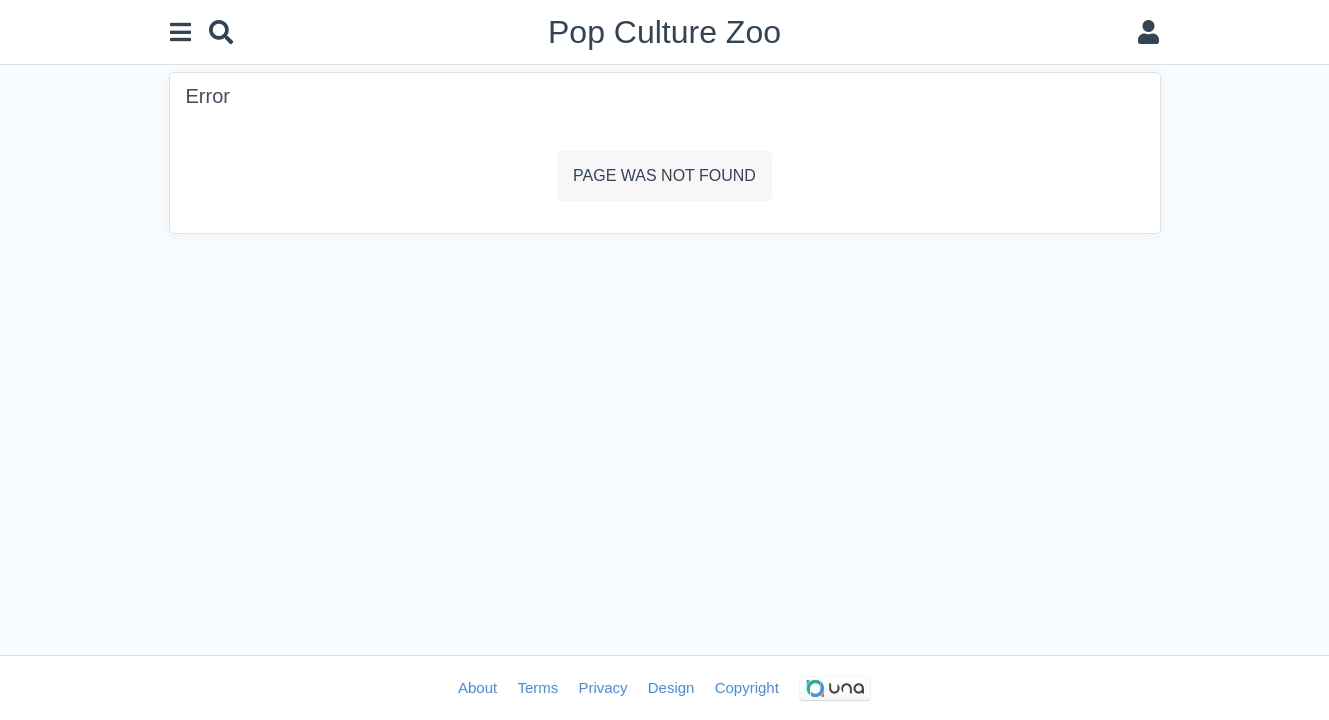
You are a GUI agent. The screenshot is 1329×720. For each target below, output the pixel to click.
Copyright (747, 687)
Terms (537, 687)
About (477, 687)
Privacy (602, 687)
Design (671, 687)
